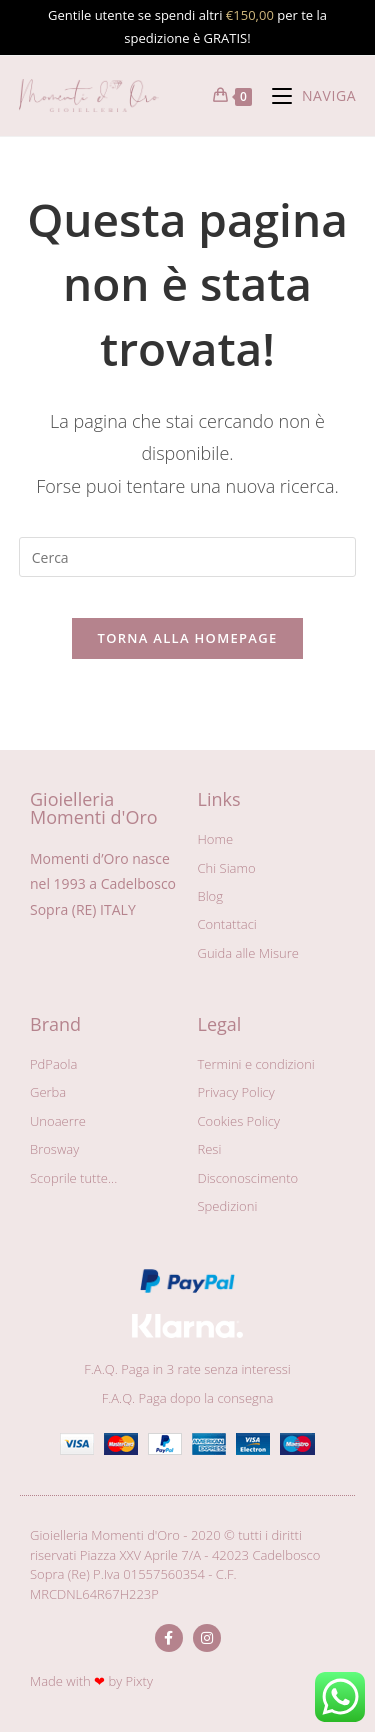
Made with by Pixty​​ (91, 1681)
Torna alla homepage (188, 638)
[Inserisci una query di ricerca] (188, 557)
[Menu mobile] (307, 95)
